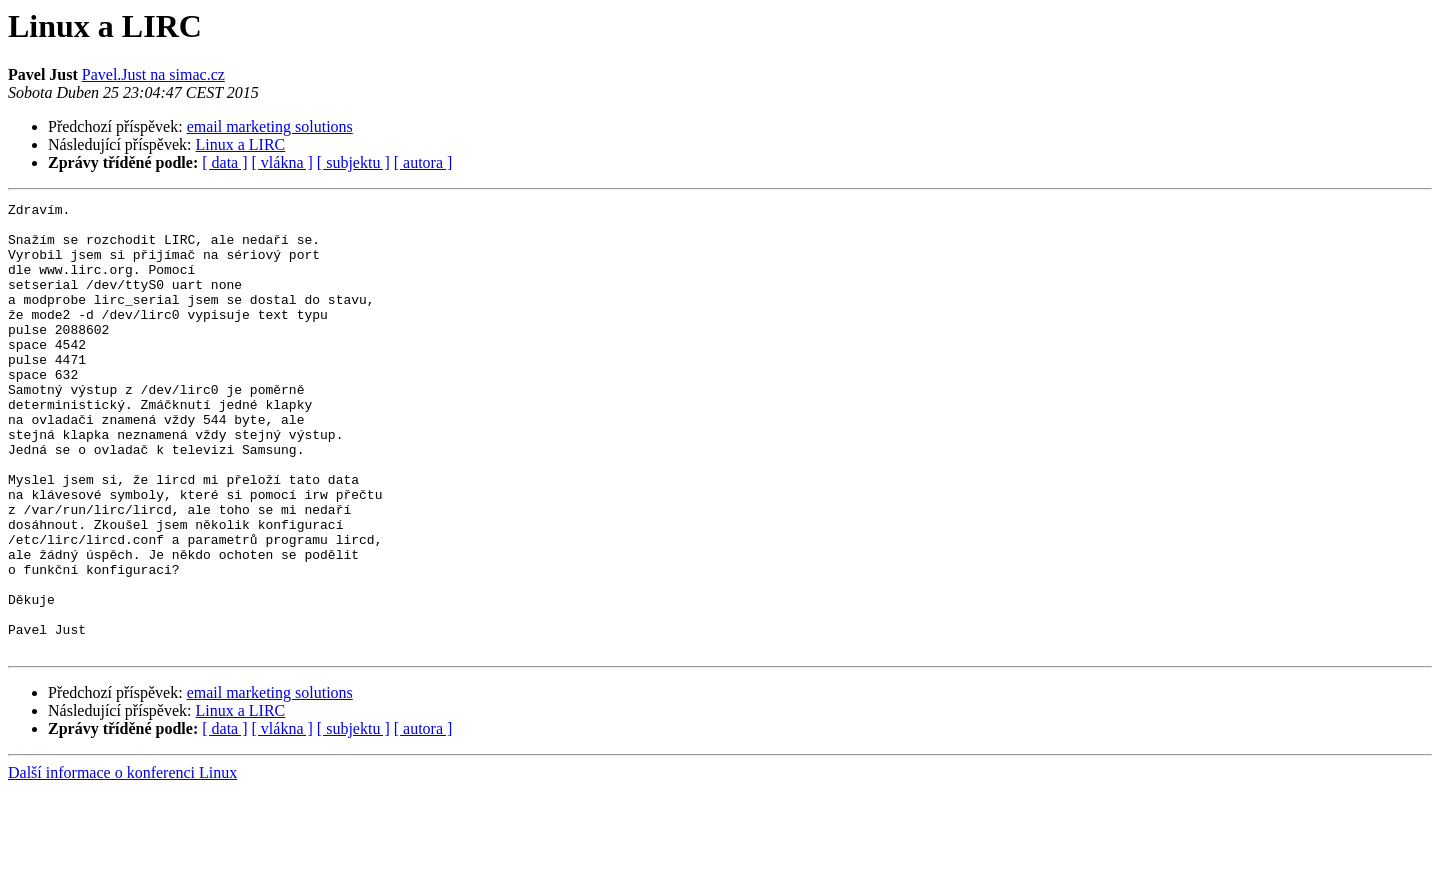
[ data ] (224, 162)
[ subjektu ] (353, 162)
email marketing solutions (270, 126)
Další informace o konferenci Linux (122, 862)
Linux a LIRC (241, 144)
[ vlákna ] (282, 162)
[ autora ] (423, 162)
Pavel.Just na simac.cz (153, 74)
